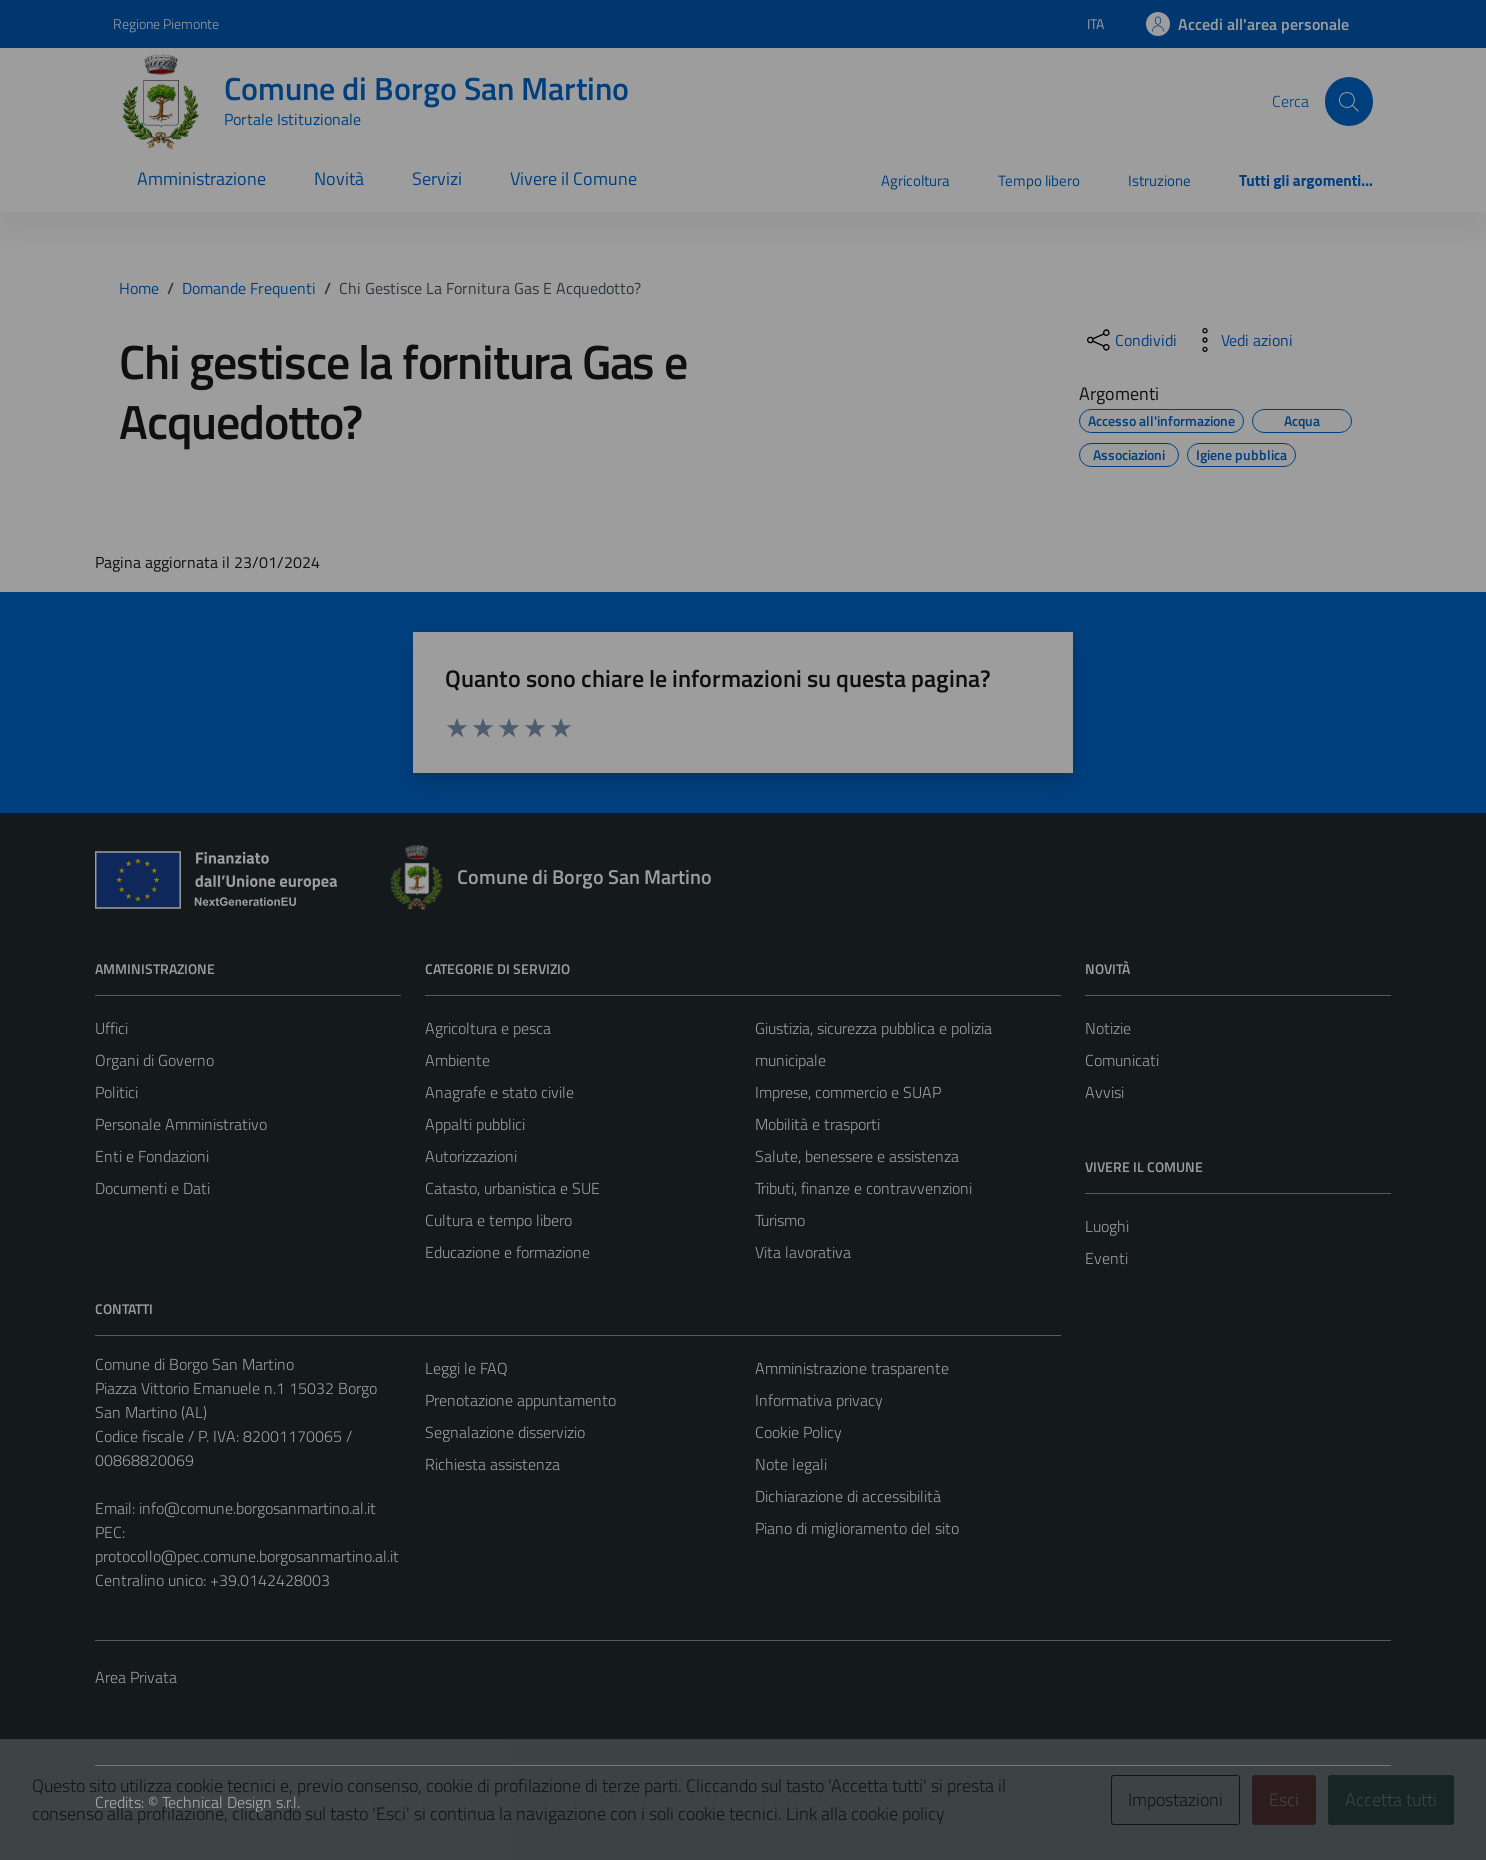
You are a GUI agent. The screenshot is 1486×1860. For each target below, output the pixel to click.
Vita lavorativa (803, 1252)
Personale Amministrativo (181, 1124)
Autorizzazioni (471, 1156)
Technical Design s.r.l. (231, 1802)
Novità (339, 178)
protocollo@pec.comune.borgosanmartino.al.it (247, 1556)
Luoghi (1107, 1226)
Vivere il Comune (573, 178)
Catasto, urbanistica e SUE (512, 1188)
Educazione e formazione (507, 1252)
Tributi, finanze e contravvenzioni (863, 1188)
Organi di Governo (154, 1060)
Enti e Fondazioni (152, 1156)
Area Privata (136, 1677)
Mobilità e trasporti (817, 1124)
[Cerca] (1349, 101)
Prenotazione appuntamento (520, 1400)
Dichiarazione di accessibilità (848, 1496)
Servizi (437, 178)
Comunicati (1122, 1060)
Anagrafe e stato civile (499, 1092)
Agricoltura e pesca (488, 1028)
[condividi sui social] (1130, 340)
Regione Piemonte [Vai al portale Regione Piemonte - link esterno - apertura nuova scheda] (166, 23)
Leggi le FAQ (466, 1368)
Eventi (1106, 1258)
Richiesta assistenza (492, 1464)
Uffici (111, 1028)
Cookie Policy (798, 1432)
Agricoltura (915, 180)
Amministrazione (201, 178)
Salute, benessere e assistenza (857, 1156)
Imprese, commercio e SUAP (848, 1092)
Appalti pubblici (475, 1124)
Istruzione (1159, 180)
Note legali (791, 1464)
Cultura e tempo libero (498, 1220)
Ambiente (457, 1060)
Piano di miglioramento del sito (857, 1528)
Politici (116, 1092)
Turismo (780, 1220)
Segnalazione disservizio (505, 1432)
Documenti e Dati (152, 1188)
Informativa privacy (819, 1400)
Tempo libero (1039, 180)
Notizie (1108, 1028)
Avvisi (1104, 1092)
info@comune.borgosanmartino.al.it (257, 1508)
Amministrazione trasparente (852, 1368)
